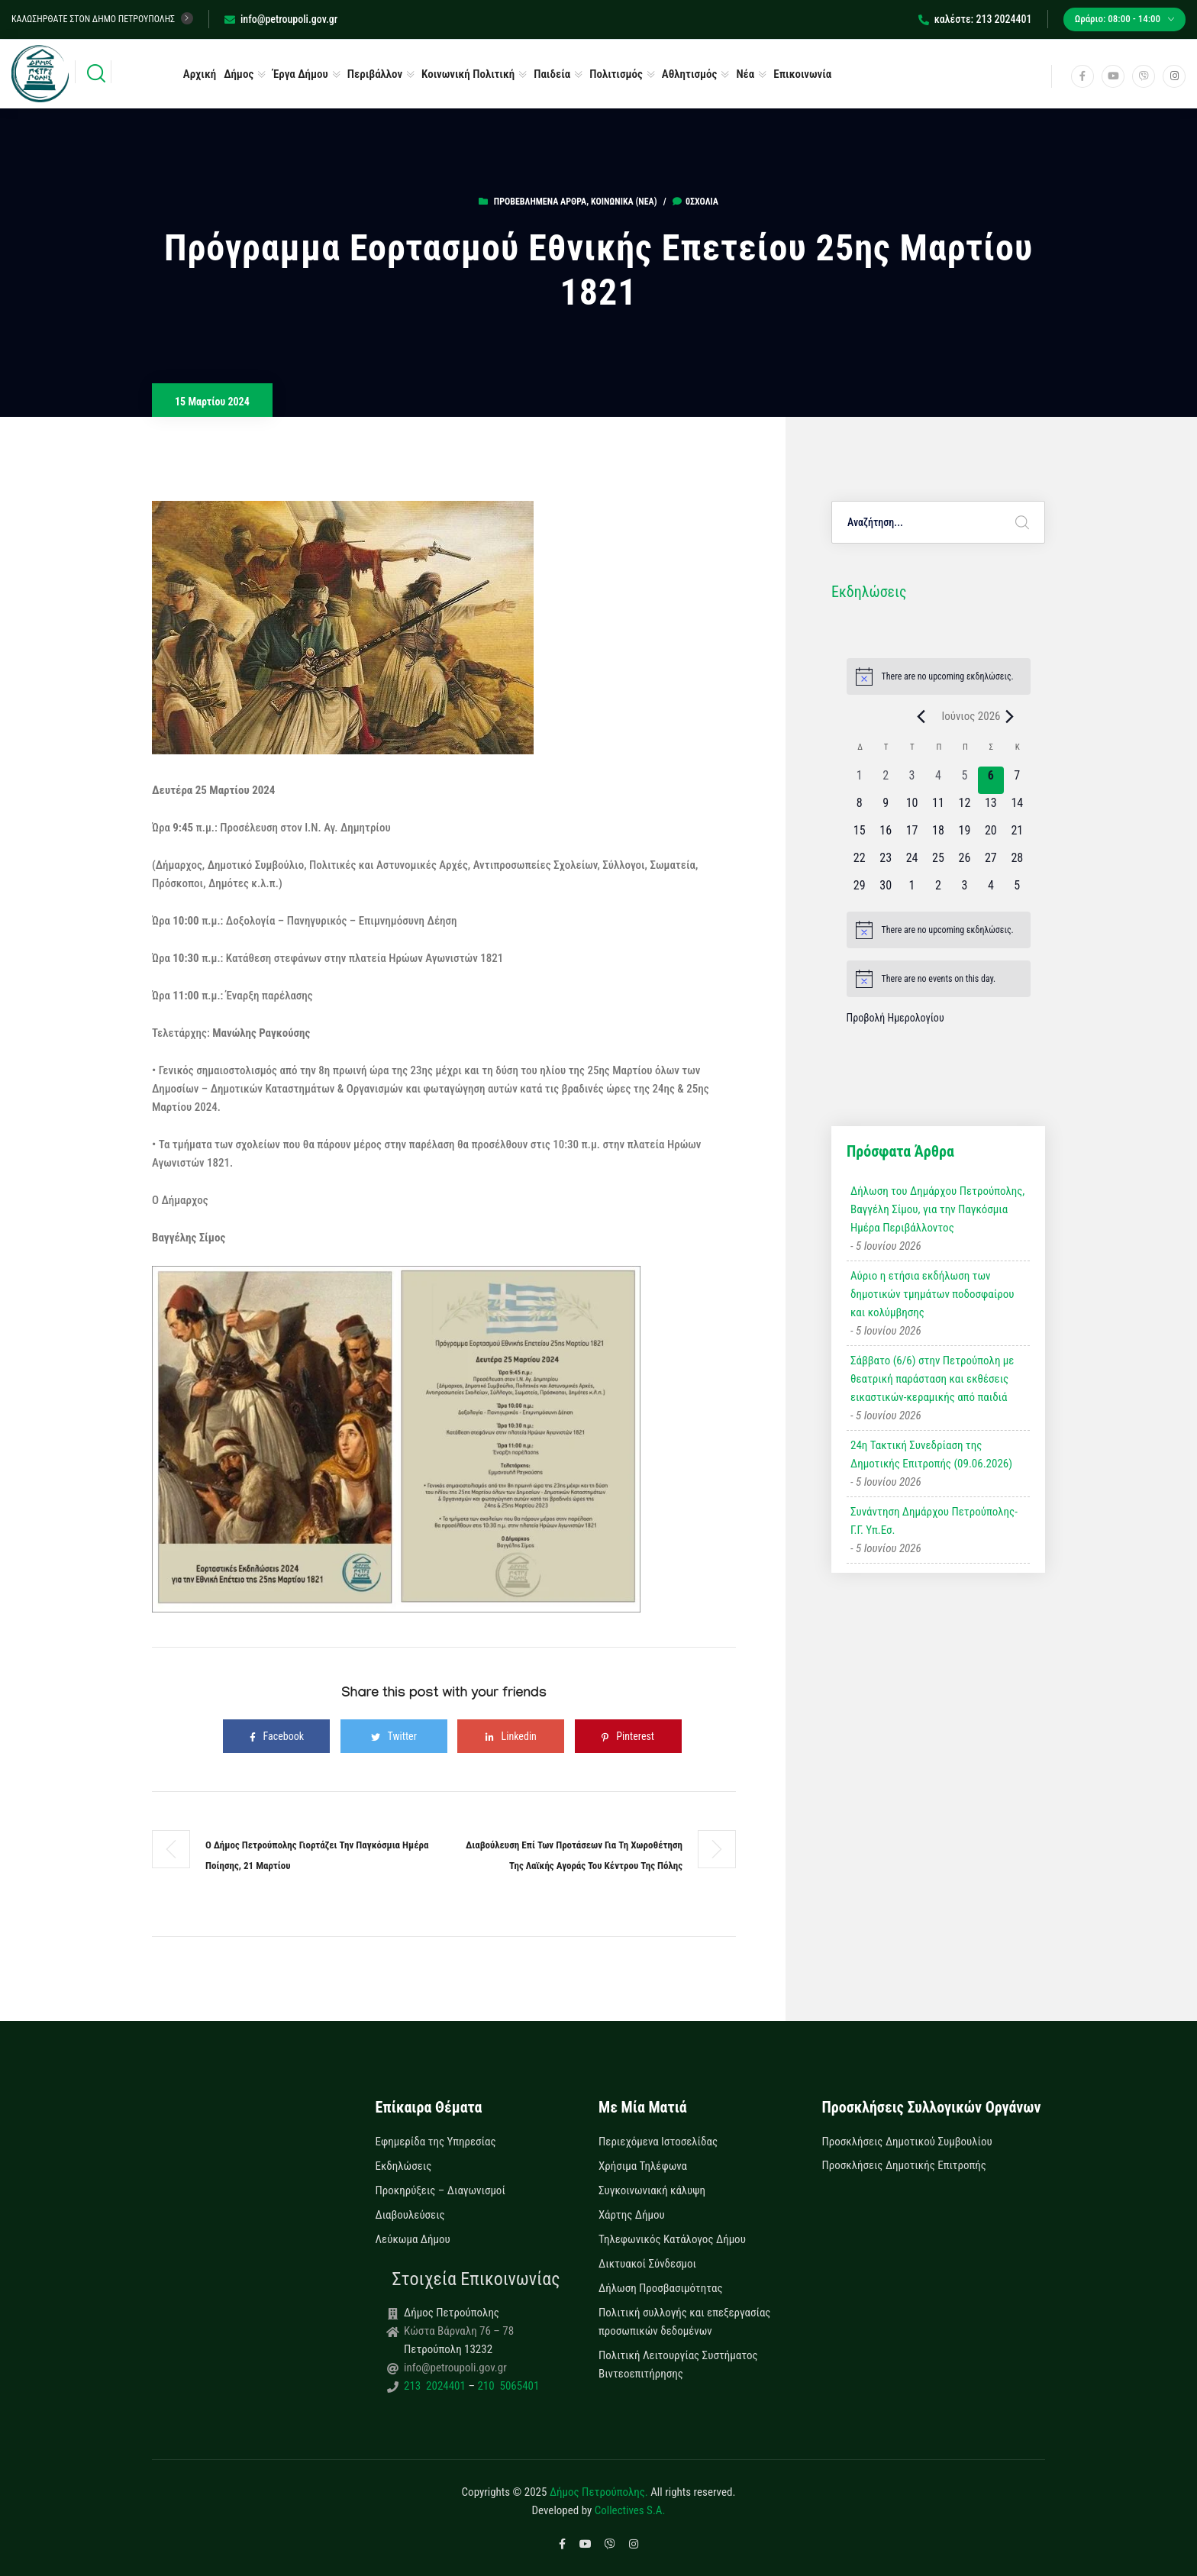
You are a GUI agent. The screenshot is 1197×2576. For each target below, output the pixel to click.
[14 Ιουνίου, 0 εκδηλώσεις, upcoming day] (1017, 808)
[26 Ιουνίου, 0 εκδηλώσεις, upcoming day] (964, 862)
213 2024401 (436, 2386)
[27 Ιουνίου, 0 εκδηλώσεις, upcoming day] (991, 862)
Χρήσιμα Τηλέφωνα (642, 2166)
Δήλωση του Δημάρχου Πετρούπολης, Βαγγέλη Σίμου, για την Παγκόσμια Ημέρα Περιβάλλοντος (937, 1209)
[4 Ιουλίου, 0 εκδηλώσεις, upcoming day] (991, 890)
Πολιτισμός (616, 74)
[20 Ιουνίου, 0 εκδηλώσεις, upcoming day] (991, 835)
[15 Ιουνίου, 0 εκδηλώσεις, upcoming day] (860, 835)
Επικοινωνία (802, 74)
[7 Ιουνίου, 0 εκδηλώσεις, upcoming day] (1017, 780)
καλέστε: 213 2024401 (975, 19)
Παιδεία (552, 74)
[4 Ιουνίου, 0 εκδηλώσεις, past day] (938, 780)
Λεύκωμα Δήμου (413, 2239)
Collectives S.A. (630, 2510)
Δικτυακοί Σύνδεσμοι (647, 2264)
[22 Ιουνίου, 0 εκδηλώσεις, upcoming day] (860, 862)
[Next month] (1010, 716)
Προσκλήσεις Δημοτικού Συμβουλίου (907, 2141)
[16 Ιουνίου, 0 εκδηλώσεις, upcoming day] (886, 835)
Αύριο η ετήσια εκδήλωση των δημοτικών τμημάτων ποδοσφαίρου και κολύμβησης (932, 1294)
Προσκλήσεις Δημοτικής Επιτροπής (904, 2165)
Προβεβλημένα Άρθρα (540, 201)
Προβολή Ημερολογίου (895, 1018)
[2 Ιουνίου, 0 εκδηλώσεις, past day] (886, 780)
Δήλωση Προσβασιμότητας (660, 2288)
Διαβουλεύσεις (410, 2215)
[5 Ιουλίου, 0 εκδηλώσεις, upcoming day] (1017, 890)
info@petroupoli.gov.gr (280, 19)
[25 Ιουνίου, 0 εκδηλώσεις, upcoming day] (938, 862)
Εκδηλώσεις (404, 2166)
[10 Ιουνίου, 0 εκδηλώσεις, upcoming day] (911, 808)
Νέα (745, 74)
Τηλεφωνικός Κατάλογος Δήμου (672, 2239)
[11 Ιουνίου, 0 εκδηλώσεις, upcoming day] (938, 808)
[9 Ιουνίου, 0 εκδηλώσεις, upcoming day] (886, 808)
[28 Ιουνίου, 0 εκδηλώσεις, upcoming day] (1017, 862)
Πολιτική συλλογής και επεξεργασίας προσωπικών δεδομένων (684, 2322)
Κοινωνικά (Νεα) (624, 201)
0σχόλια (695, 201)
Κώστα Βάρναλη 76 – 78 (459, 2331)
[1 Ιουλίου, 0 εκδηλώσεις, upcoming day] (911, 890)
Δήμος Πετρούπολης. (599, 2492)
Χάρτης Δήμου (631, 2215)
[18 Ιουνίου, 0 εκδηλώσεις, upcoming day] (938, 835)
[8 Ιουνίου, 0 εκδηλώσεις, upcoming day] (860, 808)
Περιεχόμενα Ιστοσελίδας (658, 2141)
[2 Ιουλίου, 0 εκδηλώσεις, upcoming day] (938, 890)
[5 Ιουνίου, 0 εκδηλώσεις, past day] (964, 780)
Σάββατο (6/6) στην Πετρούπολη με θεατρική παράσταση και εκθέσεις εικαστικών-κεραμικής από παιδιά (932, 1379)
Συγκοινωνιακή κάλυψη (651, 2190)
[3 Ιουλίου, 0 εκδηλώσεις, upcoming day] (964, 890)
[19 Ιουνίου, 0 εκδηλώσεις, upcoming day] (964, 835)
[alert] (939, 676)
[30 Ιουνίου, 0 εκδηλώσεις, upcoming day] (886, 890)
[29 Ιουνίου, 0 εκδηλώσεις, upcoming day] (860, 890)
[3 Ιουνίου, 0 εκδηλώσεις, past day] (911, 780)
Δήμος (238, 74)
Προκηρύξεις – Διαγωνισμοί (440, 2190)
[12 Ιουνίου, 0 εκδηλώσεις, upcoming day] (964, 808)
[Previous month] (920, 716)
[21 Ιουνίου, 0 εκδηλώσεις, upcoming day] (1017, 835)
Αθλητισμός (690, 74)
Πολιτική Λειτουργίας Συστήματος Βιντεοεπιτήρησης (678, 2364)
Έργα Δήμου (300, 74)
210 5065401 (507, 2386)
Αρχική (199, 74)
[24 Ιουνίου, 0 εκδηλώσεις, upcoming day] (911, 862)
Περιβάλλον (374, 74)
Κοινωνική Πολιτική (468, 74)
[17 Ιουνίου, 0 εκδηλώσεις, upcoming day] (911, 835)
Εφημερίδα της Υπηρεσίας (436, 2141)
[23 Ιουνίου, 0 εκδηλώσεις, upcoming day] (886, 862)
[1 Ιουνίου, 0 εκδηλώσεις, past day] (860, 780)
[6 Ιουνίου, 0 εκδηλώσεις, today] (991, 780)
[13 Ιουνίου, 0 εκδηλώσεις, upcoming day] (991, 808)
